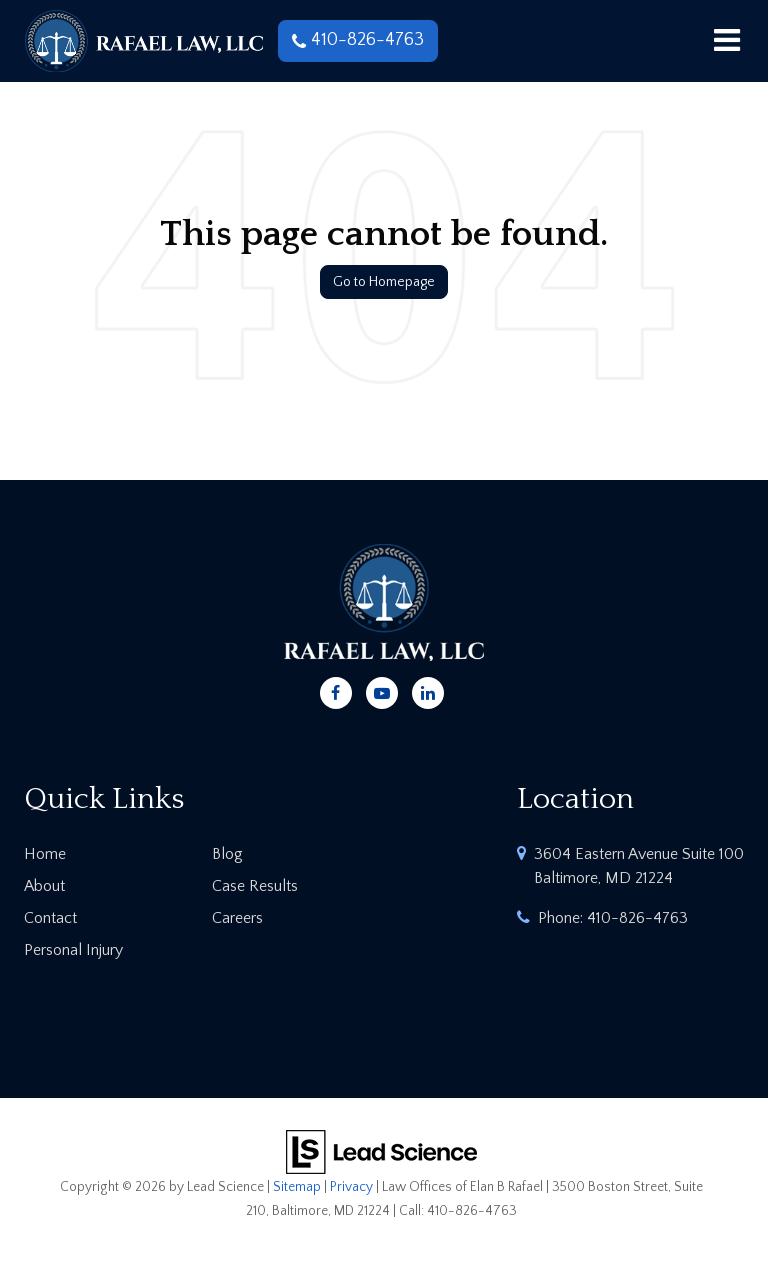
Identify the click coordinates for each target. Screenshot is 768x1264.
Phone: (613, 918)
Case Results (255, 886)
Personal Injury (73, 950)
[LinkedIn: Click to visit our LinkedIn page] (428, 690)
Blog (227, 854)
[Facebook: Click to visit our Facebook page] (336, 690)
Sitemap (297, 1187)
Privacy (351, 1187)
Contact (50, 918)
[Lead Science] (381, 1151)
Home (45, 854)
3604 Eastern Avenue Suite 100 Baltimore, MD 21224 (639, 866)
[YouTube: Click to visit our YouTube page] (382, 690)
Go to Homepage (384, 282)
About (44, 886)
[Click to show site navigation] (726, 41)
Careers (237, 918)
